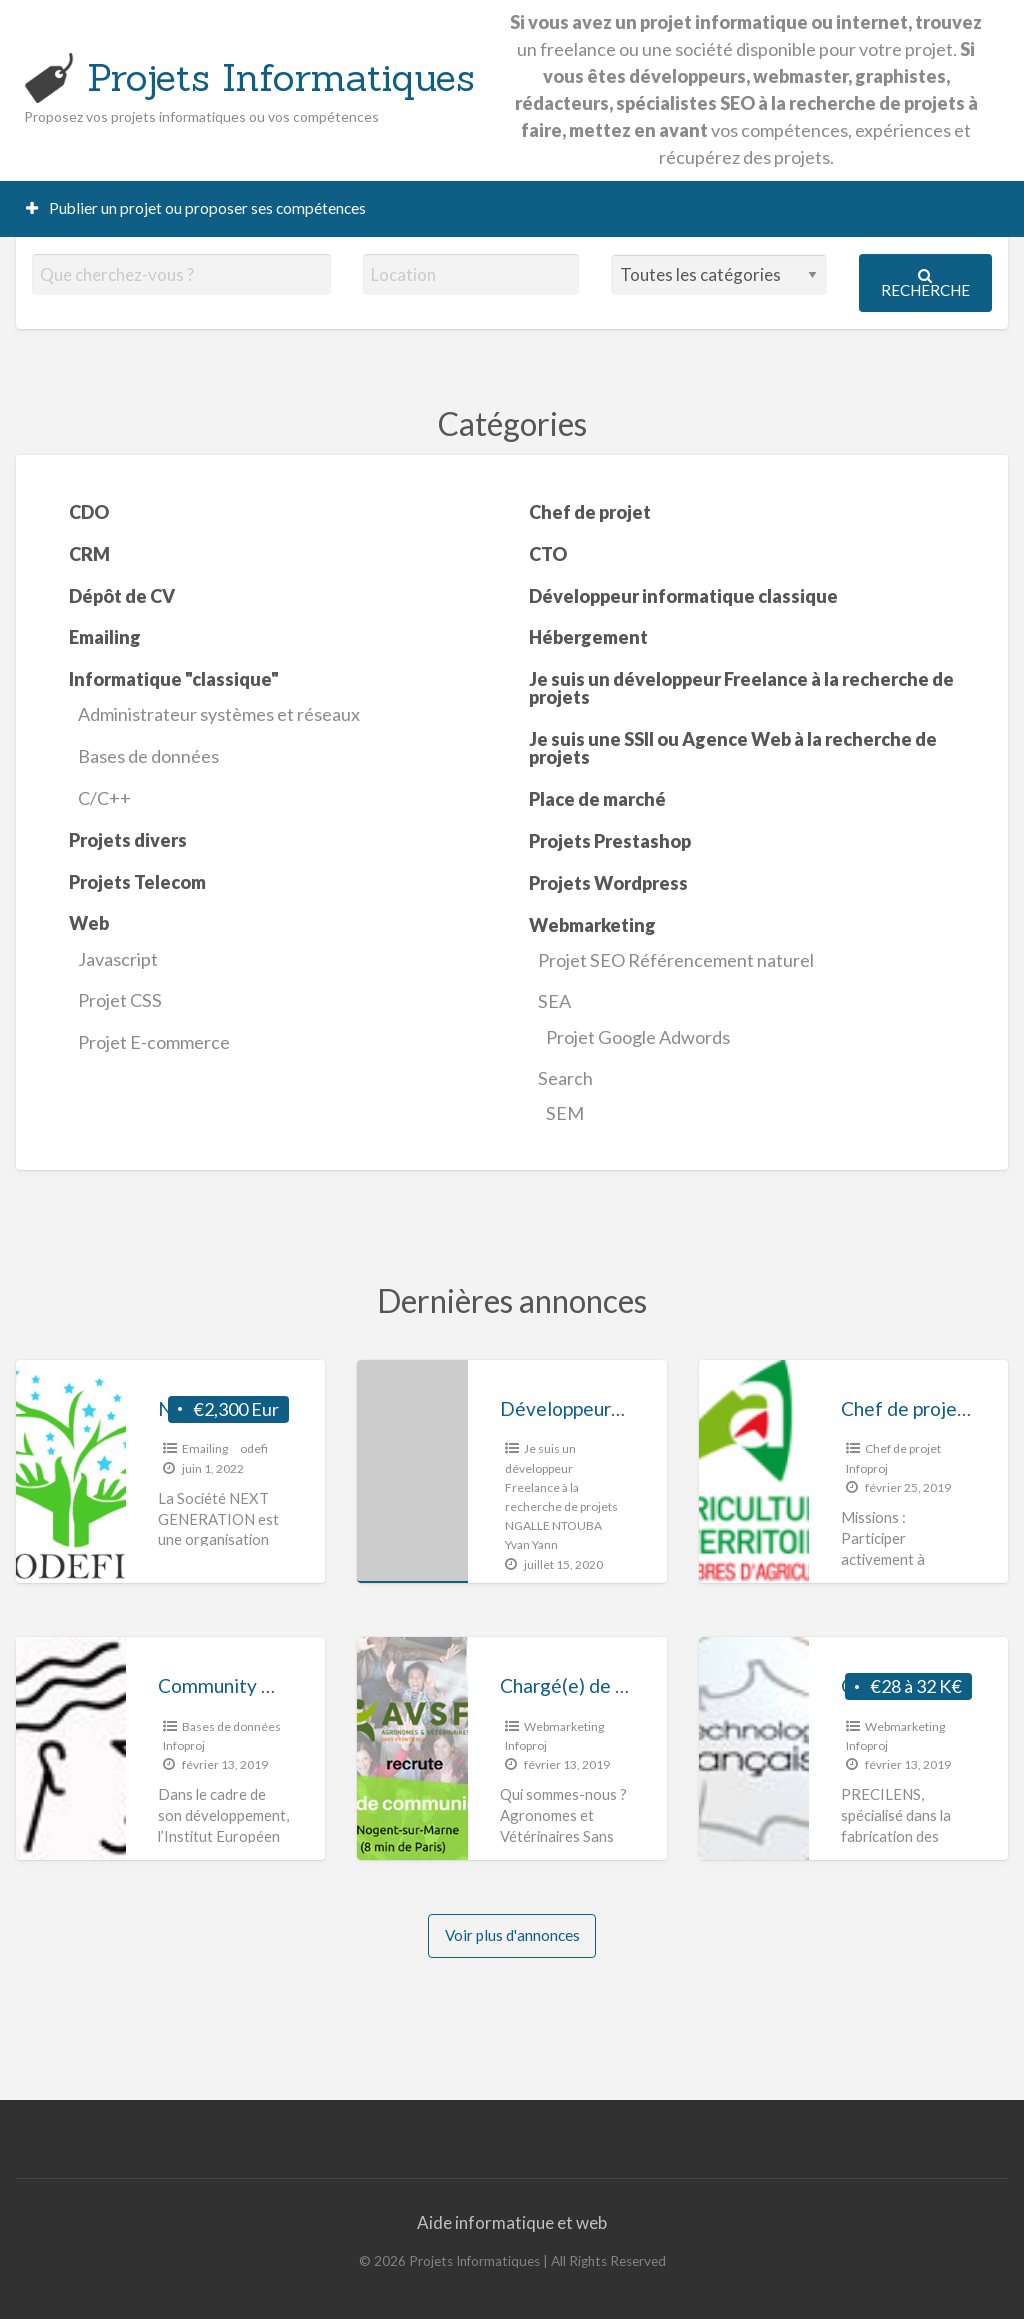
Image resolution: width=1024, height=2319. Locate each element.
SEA (554, 1001)
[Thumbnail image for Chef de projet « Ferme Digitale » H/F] (754, 1471)
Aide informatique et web (512, 2222)
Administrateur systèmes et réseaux (219, 714)
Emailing (205, 1448)
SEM (565, 1113)
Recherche (925, 283)
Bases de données (148, 756)
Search (565, 1078)
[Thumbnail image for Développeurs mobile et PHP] (412, 1471)
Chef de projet (903, 1448)
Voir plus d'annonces (512, 1935)
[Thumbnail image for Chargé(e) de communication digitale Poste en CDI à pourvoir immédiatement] (754, 1748)
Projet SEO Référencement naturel (676, 960)
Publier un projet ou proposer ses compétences (196, 208)
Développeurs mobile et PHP (624, 1408)
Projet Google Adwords (638, 1037)
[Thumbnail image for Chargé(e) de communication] (412, 1748)
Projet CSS (120, 1000)
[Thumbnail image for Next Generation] (71, 1471)
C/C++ (104, 798)
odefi (254, 1448)
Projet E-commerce (154, 1042)
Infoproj (867, 1468)
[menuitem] (196, 208)
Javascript (118, 959)
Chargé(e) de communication (622, 1685)
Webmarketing (564, 1726)
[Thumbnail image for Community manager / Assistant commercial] (71, 1748)
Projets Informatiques (281, 77)
